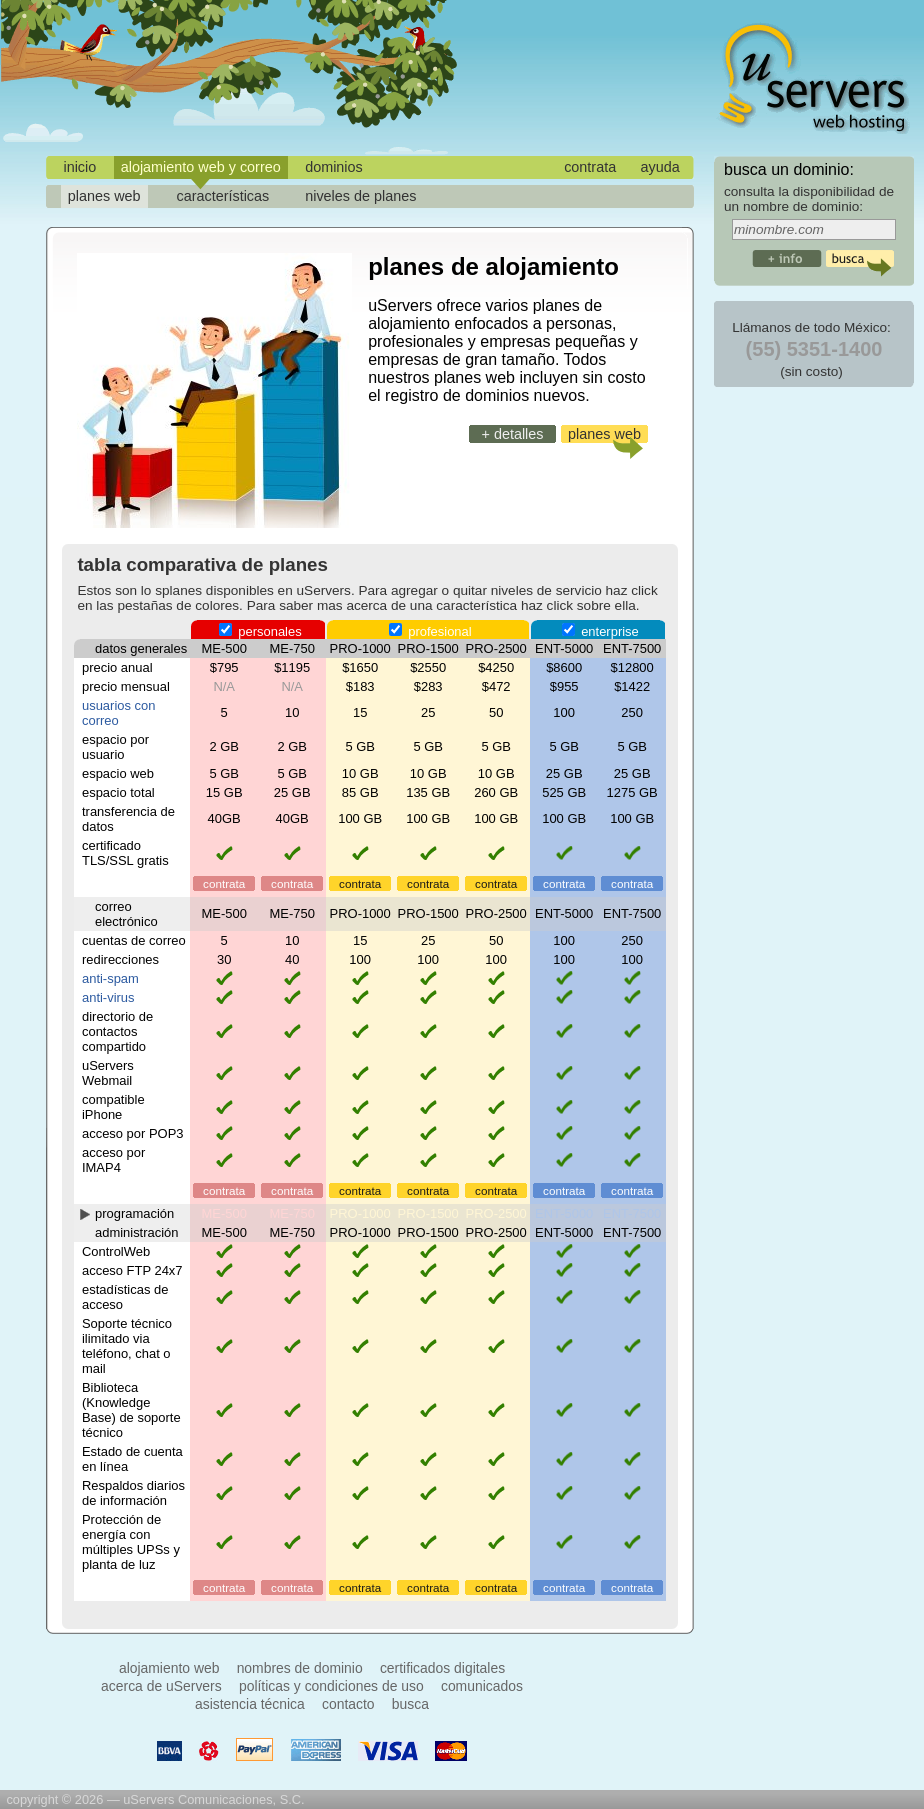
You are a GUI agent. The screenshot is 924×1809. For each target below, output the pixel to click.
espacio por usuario (115, 747)
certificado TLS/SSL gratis (125, 853)
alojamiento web (169, 1668)
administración (137, 1232)
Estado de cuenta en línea (132, 1459)
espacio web (118, 773)
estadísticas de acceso (125, 1297)
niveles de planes (360, 196)
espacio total (118, 792)
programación (134, 1213)
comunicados (482, 1686)
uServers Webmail (108, 1073)
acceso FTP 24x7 (132, 1270)
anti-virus (108, 997)
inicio (79, 167)
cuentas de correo (134, 940)
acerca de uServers (161, 1686)
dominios (334, 167)
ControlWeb (116, 1251)
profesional (430, 631)
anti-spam (110, 978)
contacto (348, 1704)
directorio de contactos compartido (117, 1031)
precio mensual (126, 686)
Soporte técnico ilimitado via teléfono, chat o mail (127, 1346)
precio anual (117, 667)
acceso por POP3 (133, 1133)
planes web (104, 196)
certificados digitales (442, 1668)
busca (410, 1704)
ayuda (660, 167)
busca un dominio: (789, 169)
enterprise (600, 631)
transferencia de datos (128, 819)
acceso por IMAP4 (113, 1160)
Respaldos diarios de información (133, 1493)
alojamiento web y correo (201, 167)
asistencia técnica (250, 1704)
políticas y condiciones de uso (331, 1686)
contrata (590, 167)
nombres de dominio (300, 1668)
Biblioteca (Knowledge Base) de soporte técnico (131, 1410)
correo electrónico (126, 914)
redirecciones (120, 959)
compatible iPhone (113, 1107)
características (223, 196)
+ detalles (512, 434)
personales (260, 631)
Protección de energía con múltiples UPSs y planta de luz (131, 1542)
